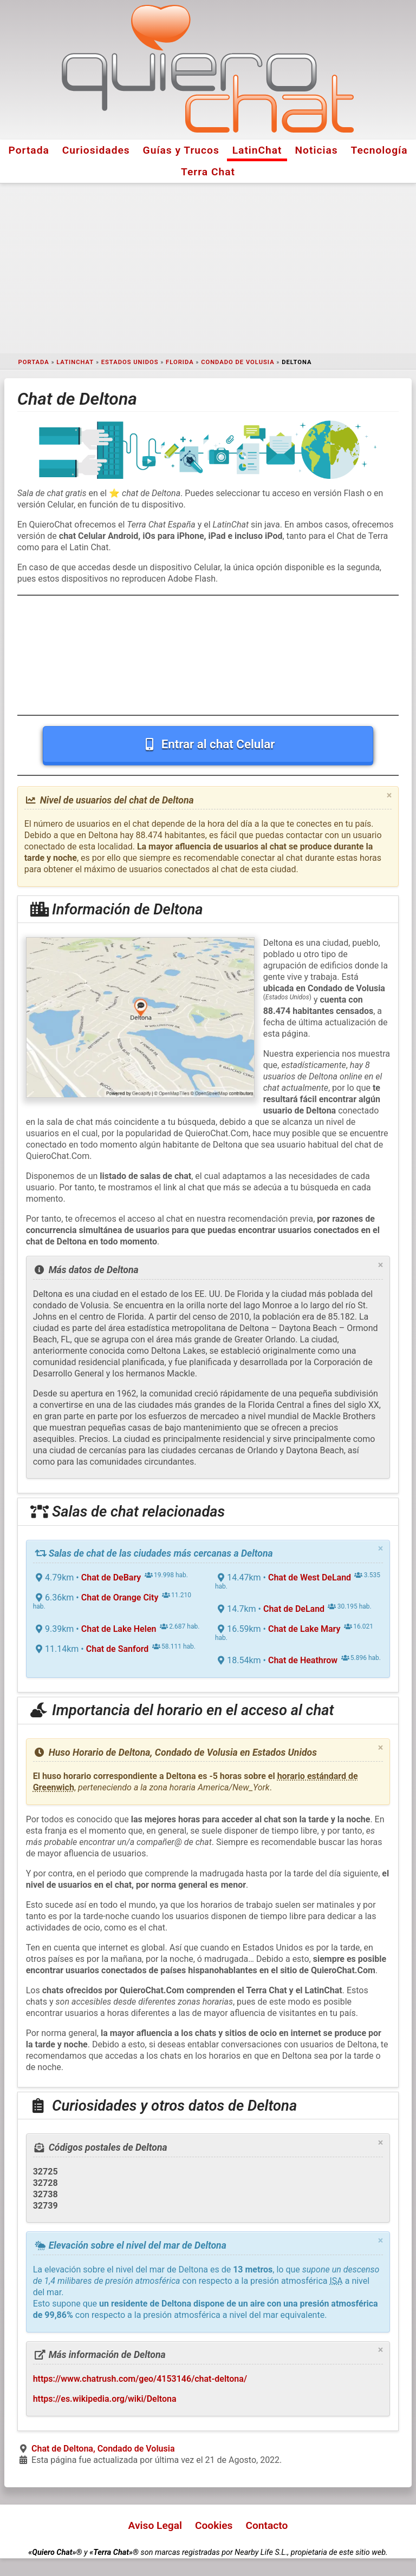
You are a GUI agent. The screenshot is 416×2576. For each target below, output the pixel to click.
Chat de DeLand (293, 1609)
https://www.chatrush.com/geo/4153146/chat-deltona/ (140, 2379)
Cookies (214, 2525)
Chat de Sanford (117, 1649)
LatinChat (257, 150)
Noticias (316, 150)
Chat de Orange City (120, 1597)
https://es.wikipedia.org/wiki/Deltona (105, 2399)
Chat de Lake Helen (119, 1629)
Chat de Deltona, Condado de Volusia (102, 2448)
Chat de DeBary (111, 1577)
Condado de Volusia (237, 362)
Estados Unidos (130, 362)
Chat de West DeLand (309, 1577)
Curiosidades (96, 150)
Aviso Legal (155, 2525)
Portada (28, 150)
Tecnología (379, 150)
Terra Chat (208, 172)
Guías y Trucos (181, 150)
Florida (180, 362)
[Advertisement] (208, 268)
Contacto (266, 2525)
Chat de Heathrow (302, 1660)
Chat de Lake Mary (304, 1629)
